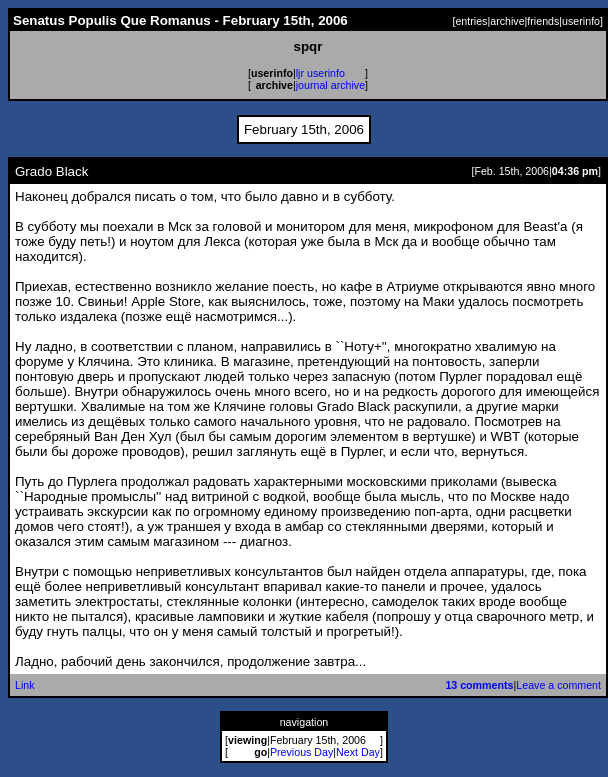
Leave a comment (558, 685)
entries (471, 21)
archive (507, 21)
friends (543, 21)
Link (25, 685)
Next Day (358, 752)
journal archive (330, 85)
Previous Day (301, 752)
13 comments (479, 685)
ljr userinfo (320, 73)
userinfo (581, 21)
